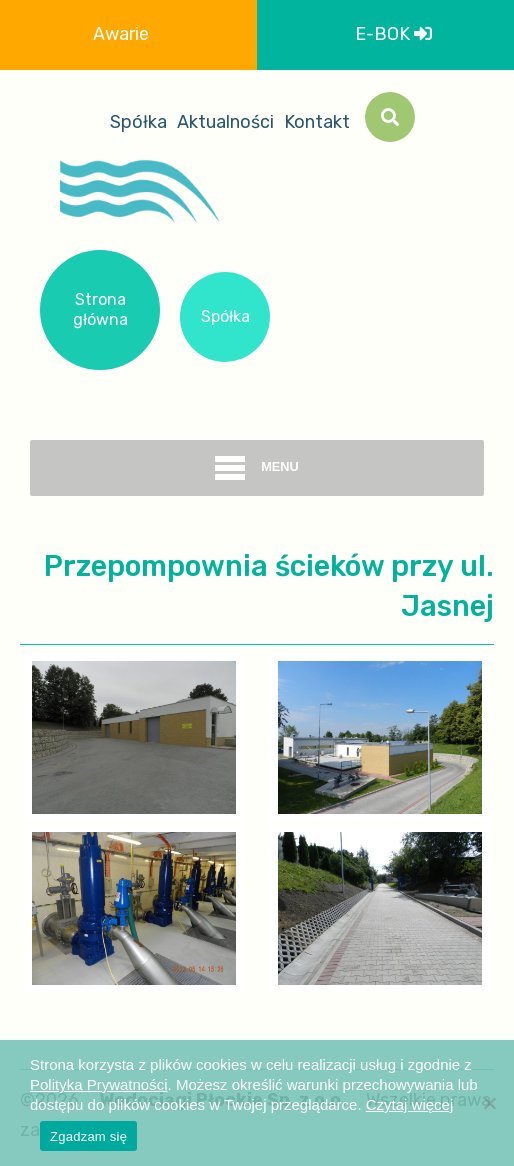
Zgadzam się (88, 1136)
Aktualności (225, 122)
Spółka (138, 122)
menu (257, 468)
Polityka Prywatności (99, 1084)
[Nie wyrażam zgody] (489, 1103)
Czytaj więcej (410, 1104)
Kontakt (317, 122)
